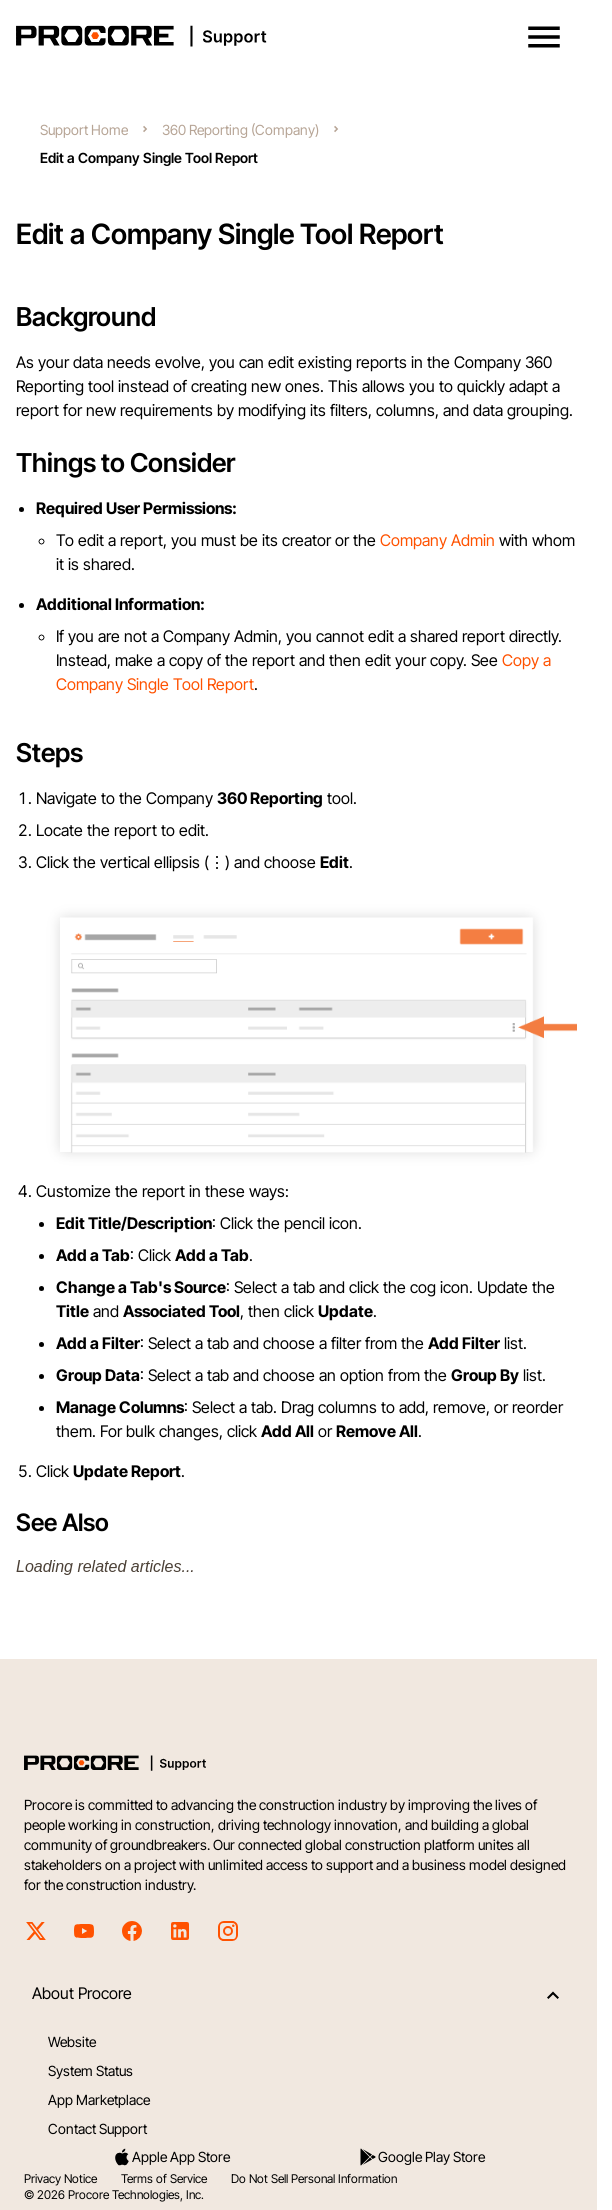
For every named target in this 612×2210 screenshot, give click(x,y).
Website (72, 2041)
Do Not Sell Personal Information (314, 2178)
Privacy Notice (60, 2178)
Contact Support (97, 2128)
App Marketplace (99, 2099)
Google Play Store (421, 2157)
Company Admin (437, 540)
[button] (544, 37)
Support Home (84, 129)
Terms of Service (164, 2178)
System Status (90, 2070)
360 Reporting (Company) (240, 129)
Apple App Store (171, 2157)
